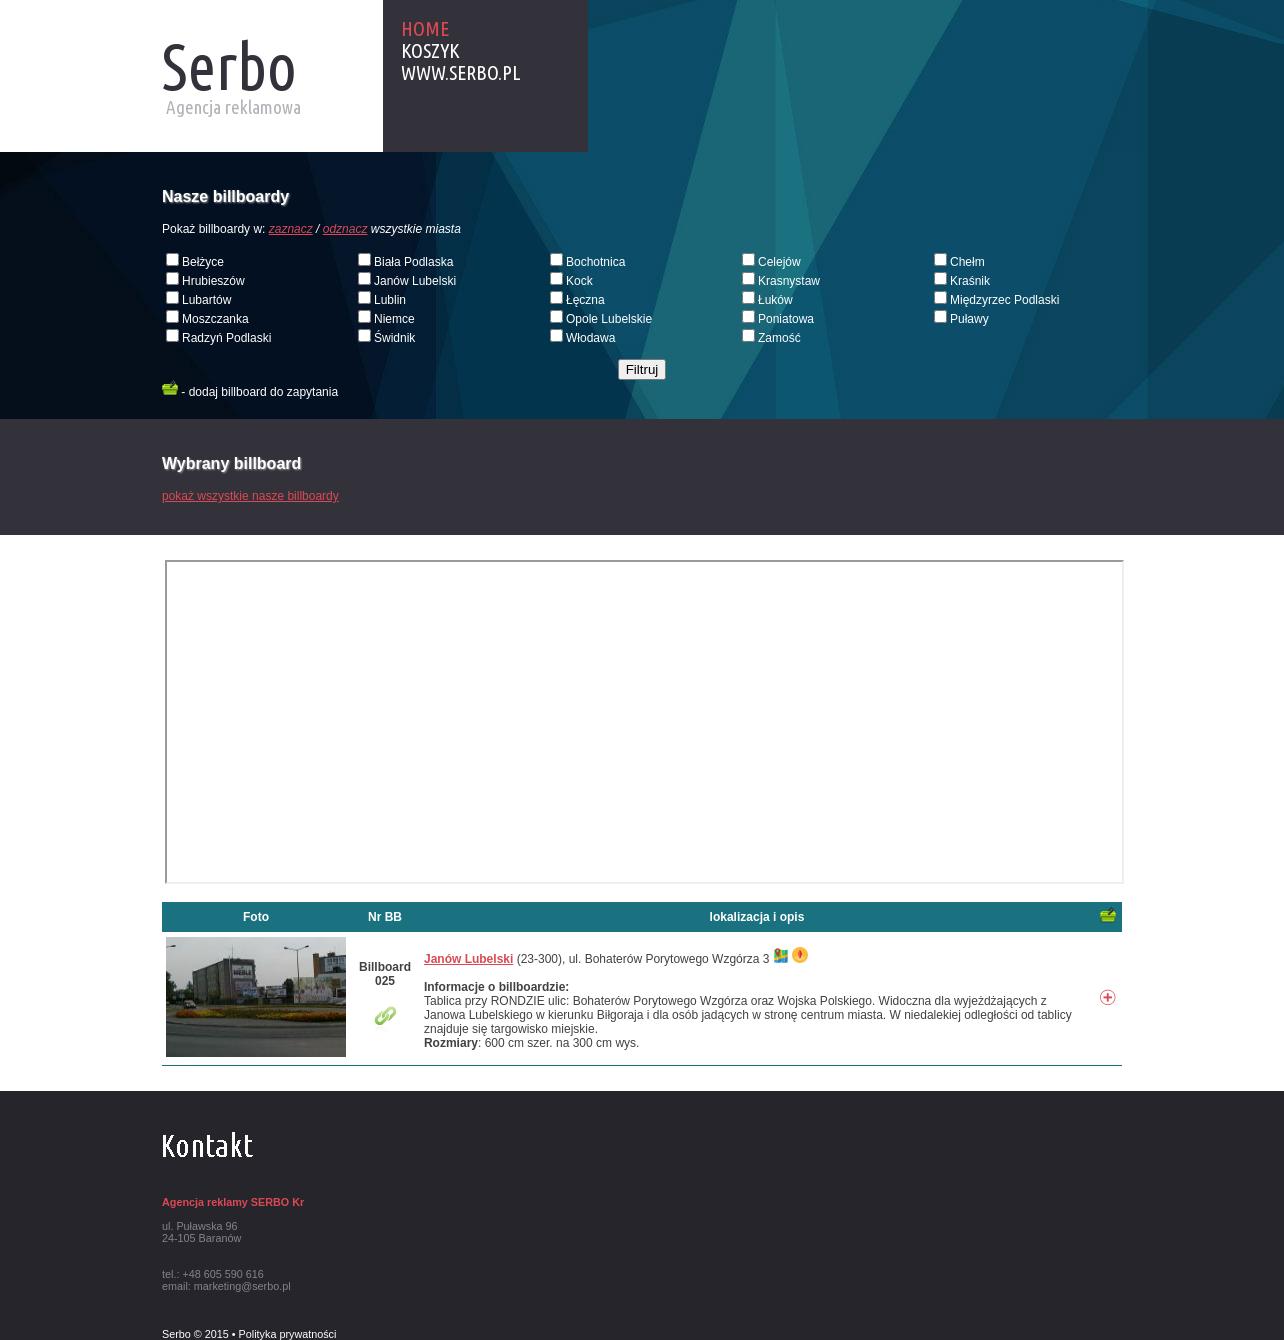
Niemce (394, 319)
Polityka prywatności (288, 1334)
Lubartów (206, 300)
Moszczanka (215, 319)
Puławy (969, 319)
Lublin (390, 300)
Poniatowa (786, 319)
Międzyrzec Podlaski (1004, 300)
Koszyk (430, 51)
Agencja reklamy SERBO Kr (233, 1202)
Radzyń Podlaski (226, 338)
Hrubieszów (213, 281)
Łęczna (585, 300)
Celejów (779, 262)
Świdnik (394, 338)
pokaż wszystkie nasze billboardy (250, 496)
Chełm (967, 262)
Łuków (775, 300)
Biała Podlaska (413, 262)
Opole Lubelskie (609, 319)
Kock (579, 281)
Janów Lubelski (415, 281)
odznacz (345, 229)
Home (425, 29)
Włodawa (590, 338)
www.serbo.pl (461, 73)
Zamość (779, 338)
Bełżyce (203, 262)
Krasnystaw (789, 281)
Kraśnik (970, 281)
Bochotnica (595, 262)
